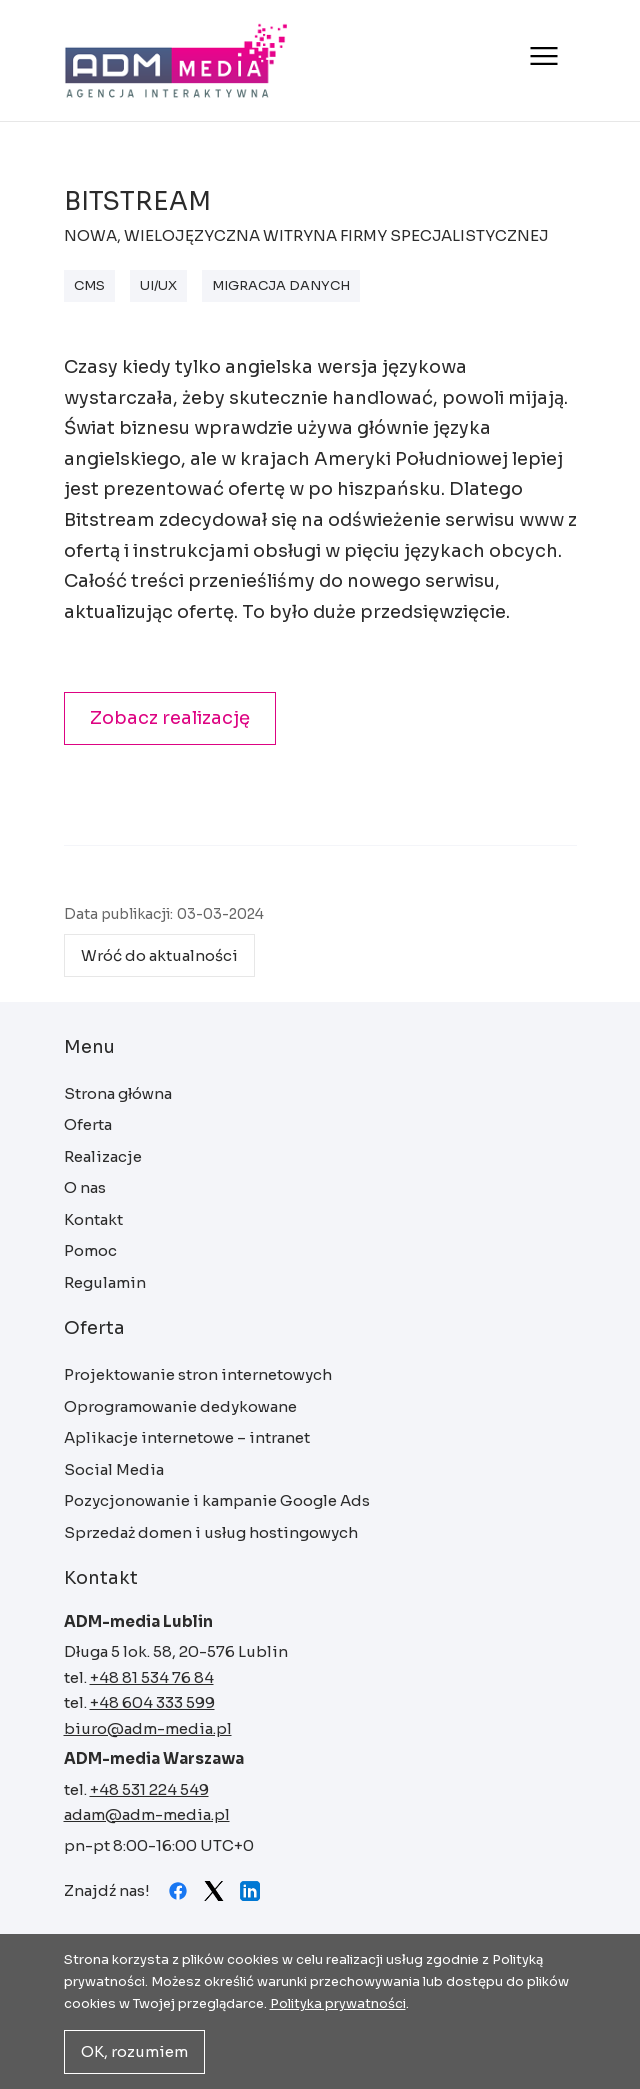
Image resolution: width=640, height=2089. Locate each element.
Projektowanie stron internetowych (198, 1374)
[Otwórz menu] (541, 56)
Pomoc (90, 1250)
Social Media (114, 1469)
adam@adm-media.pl (147, 1814)
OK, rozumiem (134, 2051)
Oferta (88, 1124)
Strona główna (177, 60)
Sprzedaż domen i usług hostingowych (211, 1532)
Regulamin (105, 1282)
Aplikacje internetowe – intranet (187, 1437)
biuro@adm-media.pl (148, 1728)
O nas (85, 1187)
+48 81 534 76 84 (152, 1677)
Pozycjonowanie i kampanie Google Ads (217, 1500)
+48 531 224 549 (149, 1789)
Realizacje (103, 1156)
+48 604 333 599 (152, 1702)
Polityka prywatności (338, 2003)
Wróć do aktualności (159, 955)
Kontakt (93, 1219)
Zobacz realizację (170, 718)
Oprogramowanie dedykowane (180, 1406)
